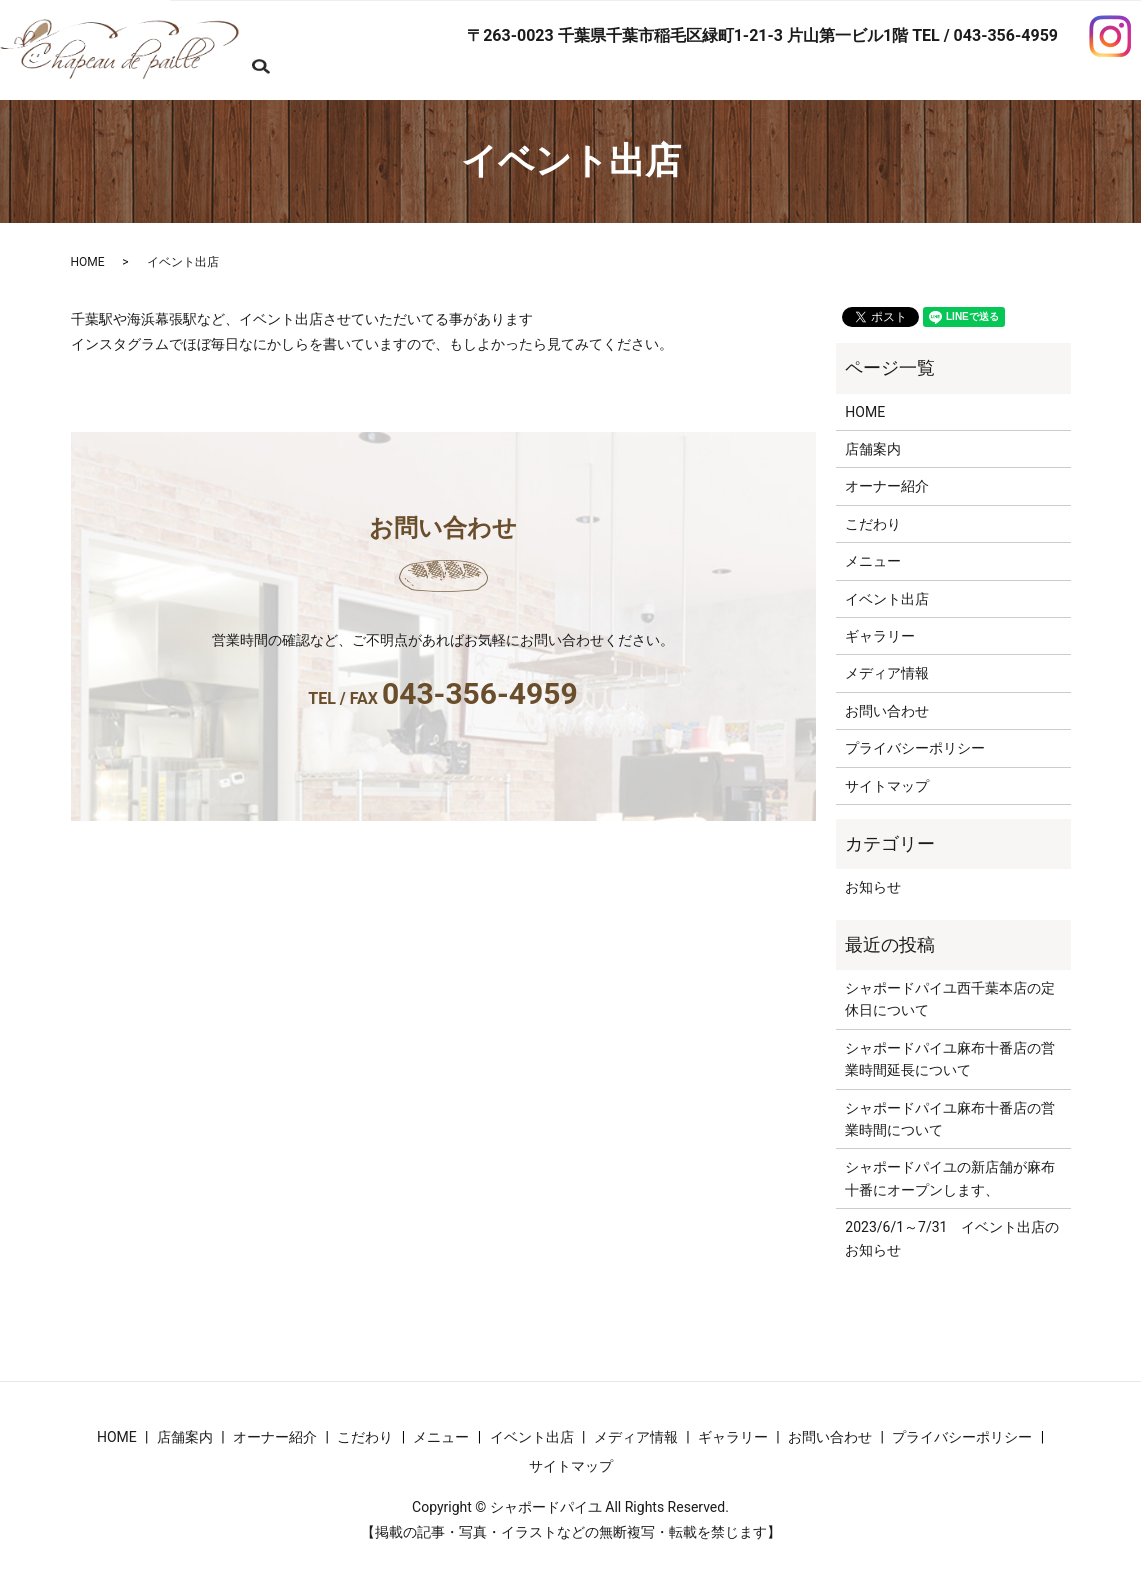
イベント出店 (887, 598)
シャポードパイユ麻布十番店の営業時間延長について (950, 1058)
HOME (281, 46)
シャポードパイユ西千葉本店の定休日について (950, 999)
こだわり (873, 523)
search (397, 79)
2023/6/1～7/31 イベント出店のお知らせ (952, 1238)
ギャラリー (880, 636)
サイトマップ (887, 785)
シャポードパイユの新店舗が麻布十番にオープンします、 (950, 1178)
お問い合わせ (303, 78)
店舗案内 (873, 449)
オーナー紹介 (887, 486)
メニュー (873, 561)
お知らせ (873, 887)
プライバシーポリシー (915, 748)
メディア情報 (887, 673)
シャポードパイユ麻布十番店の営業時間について (950, 1118)
